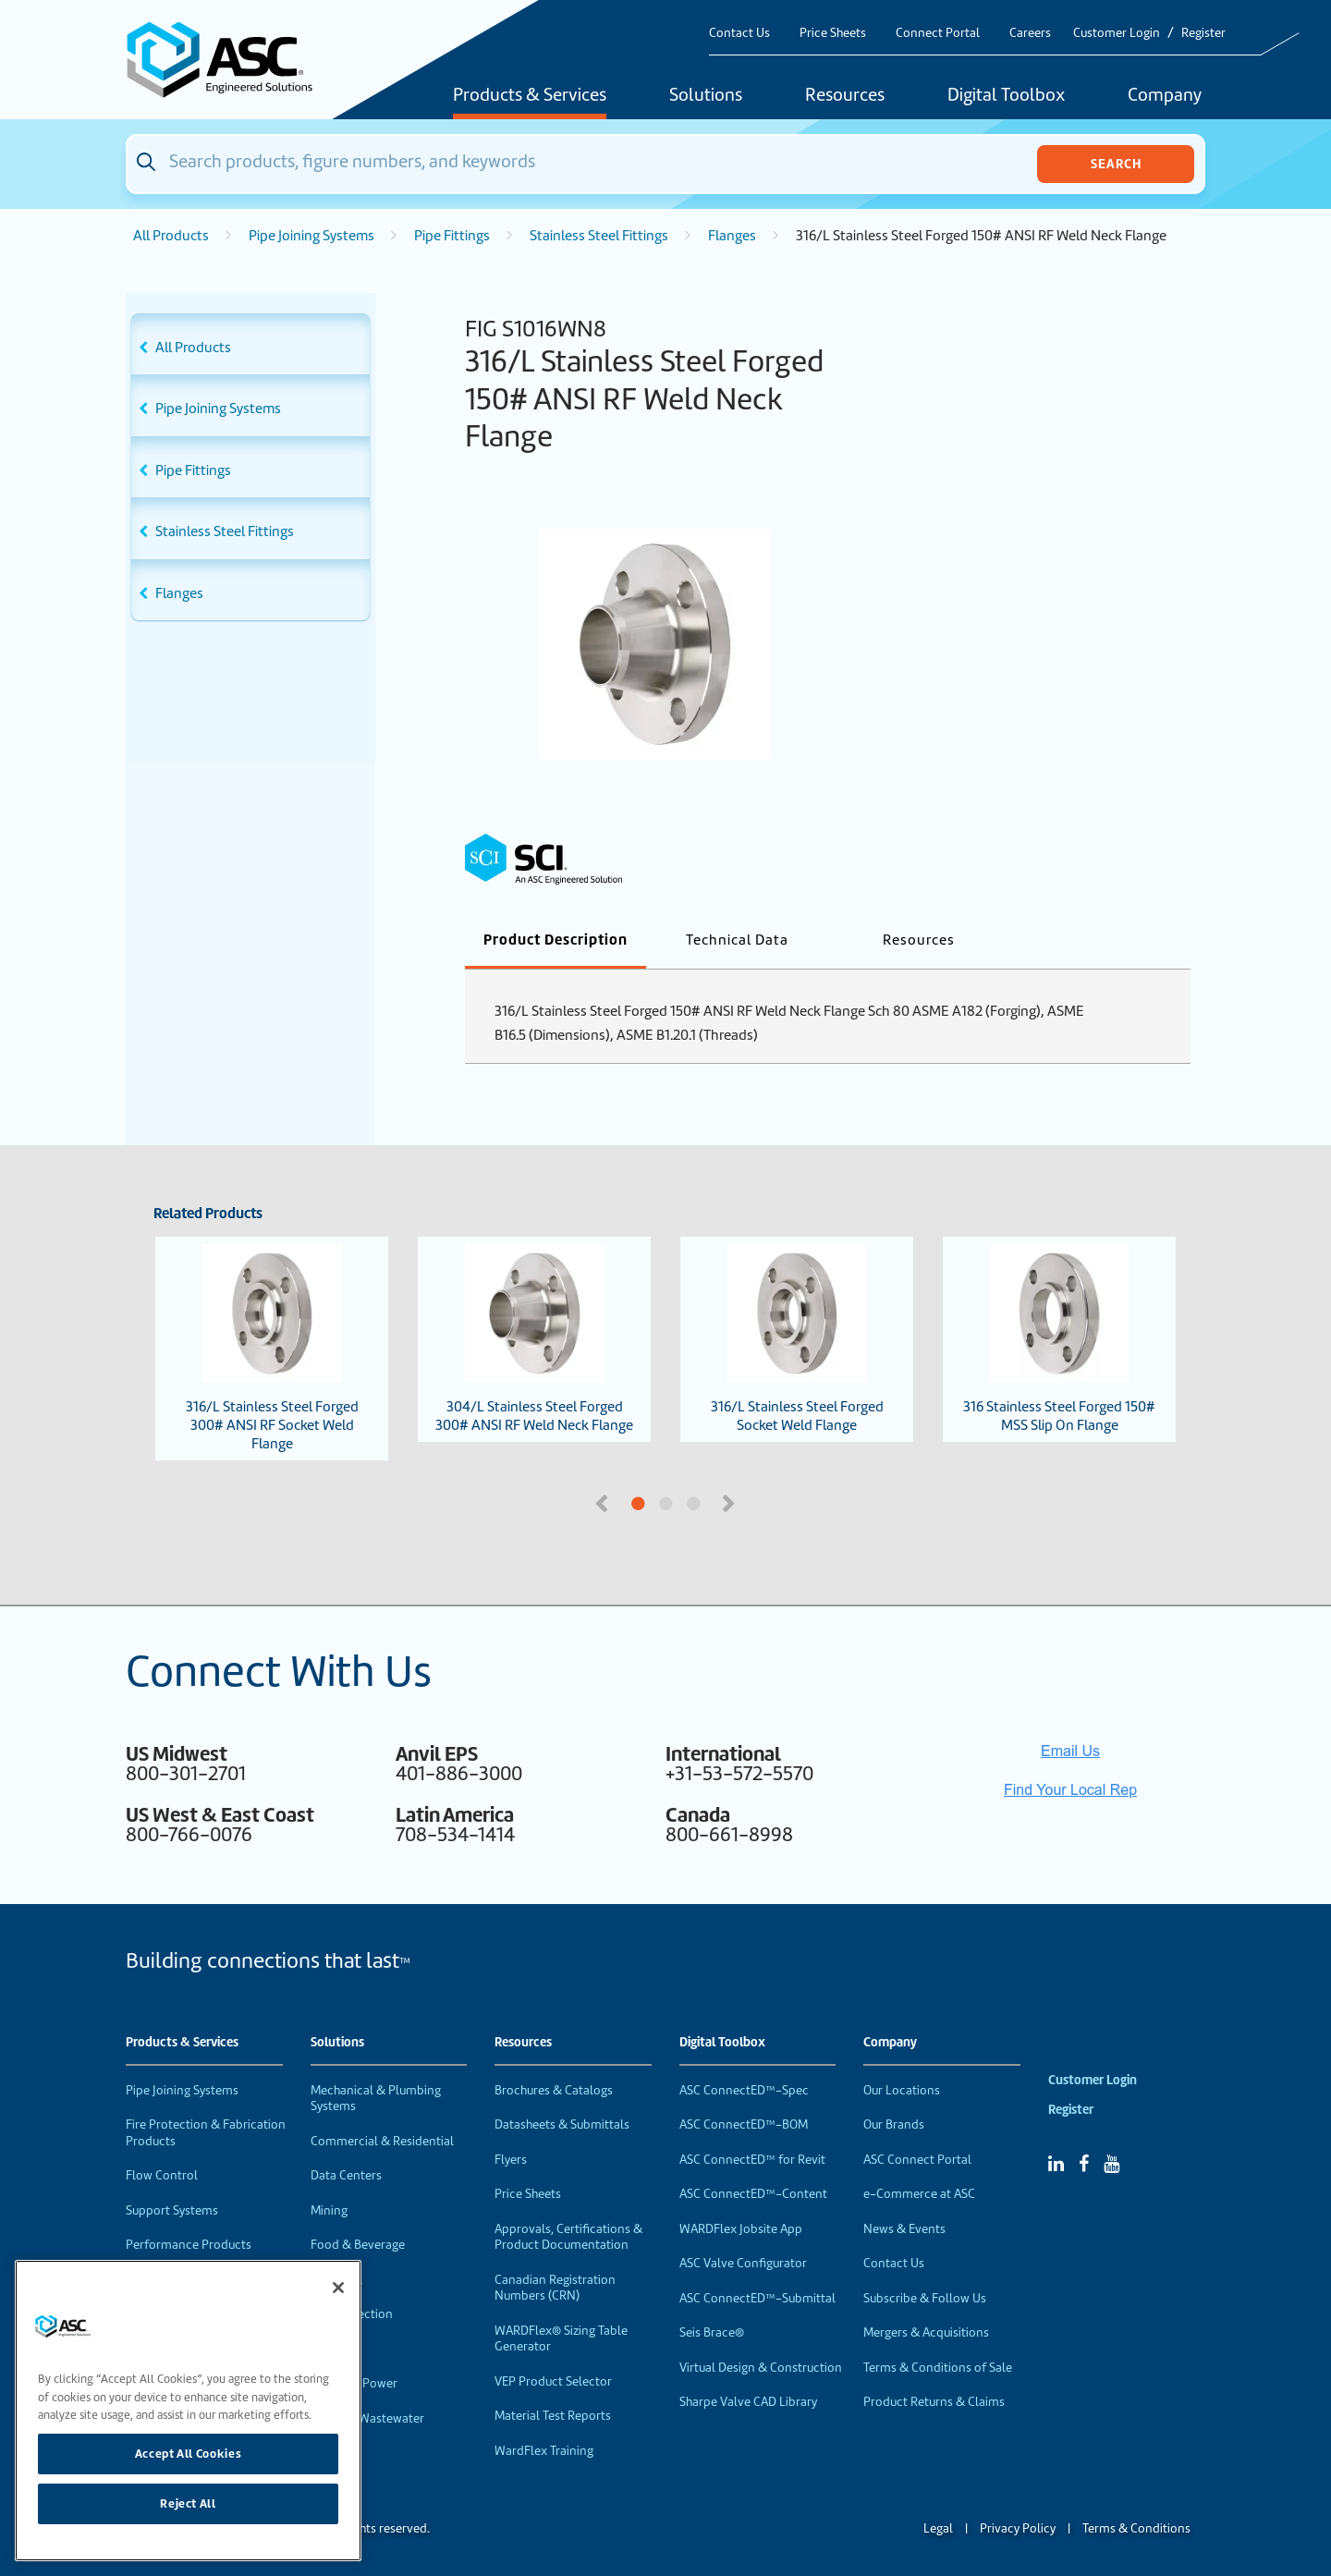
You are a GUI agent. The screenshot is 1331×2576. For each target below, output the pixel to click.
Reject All (188, 2503)
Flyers (511, 2159)
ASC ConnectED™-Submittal (757, 2298)
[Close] (338, 2287)
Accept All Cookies (188, 2453)
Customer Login (1116, 33)
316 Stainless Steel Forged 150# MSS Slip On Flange (1059, 1339)
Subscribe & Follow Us (924, 2298)
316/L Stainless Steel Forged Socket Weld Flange (797, 1339)
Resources (845, 96)
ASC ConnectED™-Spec (744, 2090)
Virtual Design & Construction (760, 2367)
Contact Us (739, 33)
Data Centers (346, 2175)
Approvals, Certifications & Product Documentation (568, 2237)
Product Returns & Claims (934, 2402)
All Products (171, 235)
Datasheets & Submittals (562, 2124)
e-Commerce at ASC (919, 2194)
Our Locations (901, 2090)
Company (1165, 96)
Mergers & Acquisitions (926, 2332)
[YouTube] (1111, 2164)
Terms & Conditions (1136, 2528)
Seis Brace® (711, 2332)
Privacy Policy (1018, 2528)
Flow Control (162, 2175)
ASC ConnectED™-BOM (743, 2124)
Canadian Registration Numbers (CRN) (555, 2288)
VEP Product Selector (553, 2381)
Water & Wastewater (367, 2418)
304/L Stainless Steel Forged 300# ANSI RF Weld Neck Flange (534, 1339)
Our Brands (893, 2124)
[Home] (230, 59)
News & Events (904, 2229)
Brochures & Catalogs (554, 2090)
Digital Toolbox (1006, 96)
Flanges (732, 235)
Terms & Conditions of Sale (937, 2367)
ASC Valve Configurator (743, 2263)
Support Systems (172, 2210)
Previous (603, 1502)
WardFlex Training (544, 2451)
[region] (188, 2410)
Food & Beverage (358, 2244)
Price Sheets (833, 33)
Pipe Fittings (452, 235)
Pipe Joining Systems (311, 235)
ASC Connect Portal (917, 2159)
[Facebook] (1084, 2164)
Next (730, 1502)
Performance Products (188, 2244)
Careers (1030, 33)
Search (1116, 163)
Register (1203, 33)
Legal (938, 2528)
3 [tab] (762, 1505)
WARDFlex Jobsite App (740, 2229)
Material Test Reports (553, 2415)
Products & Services (529, 96)
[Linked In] (1056, 2164)
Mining (329, 2210)
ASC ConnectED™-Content (753, 2194)
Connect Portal (938, 33)
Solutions (705, 96)
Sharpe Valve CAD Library (748, 2402)
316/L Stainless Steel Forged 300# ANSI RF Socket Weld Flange (272, 1348)
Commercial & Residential (382, 2141)
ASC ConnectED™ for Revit (752, 2159)
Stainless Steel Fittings (599, 235)
